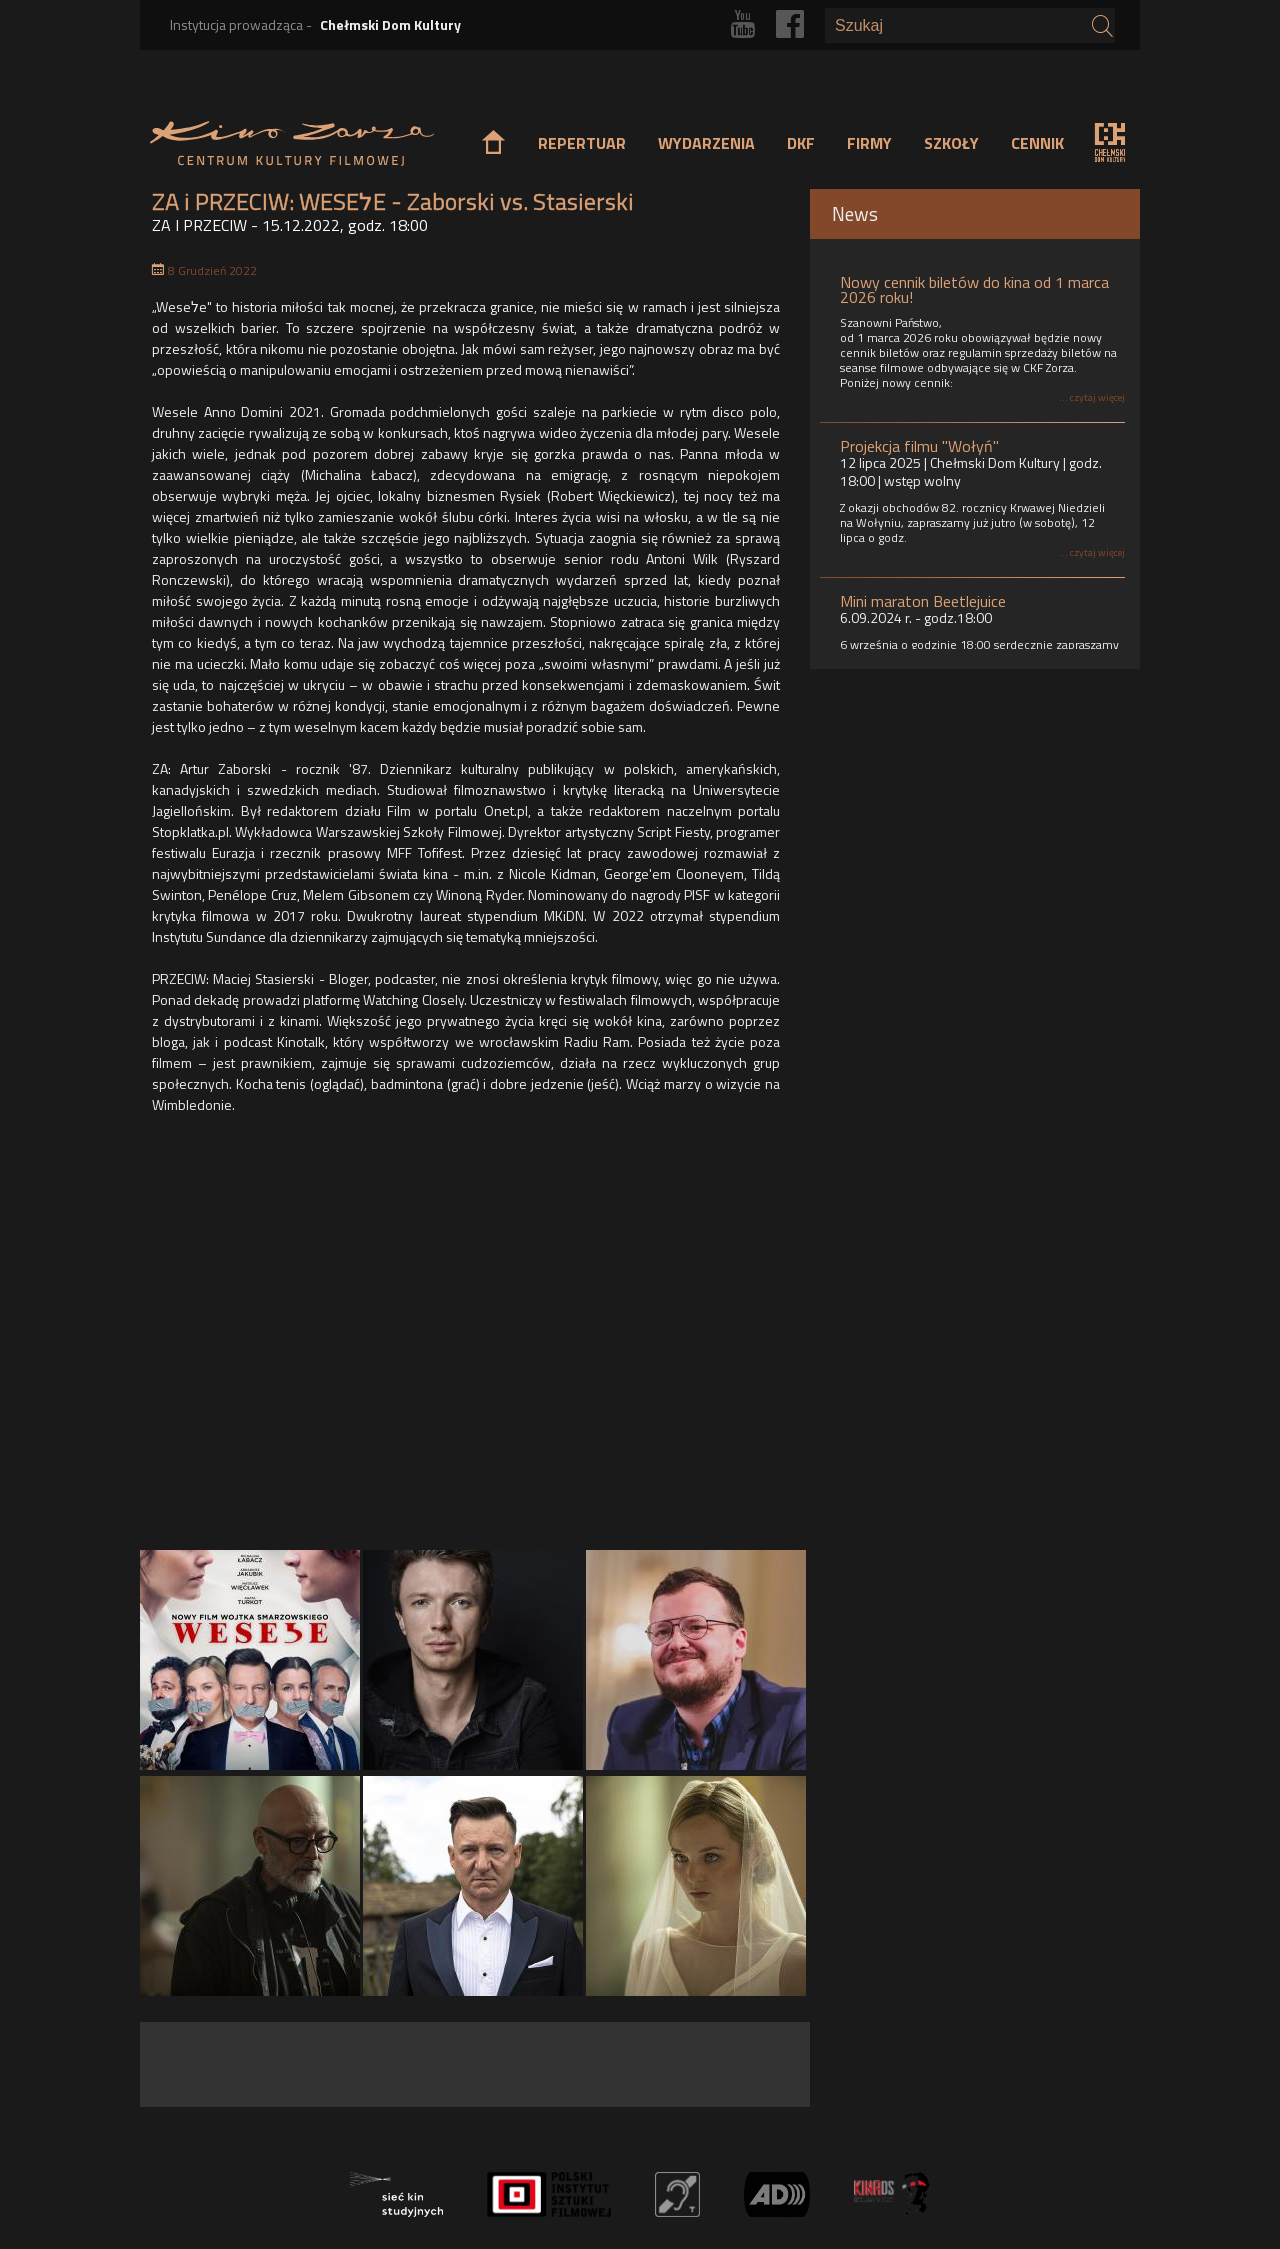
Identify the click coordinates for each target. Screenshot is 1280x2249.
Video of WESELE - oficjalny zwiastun (473, 1337)
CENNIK (1037, 143)
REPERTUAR (582, 143)
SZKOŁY (951, 143)
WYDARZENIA (706, 143)
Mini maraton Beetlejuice (923, 601)
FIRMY (869, 143)
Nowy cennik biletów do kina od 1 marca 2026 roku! (974, 289)
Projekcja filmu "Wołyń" (919, 446)
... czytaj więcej (1092, 397)
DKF (801, 143)
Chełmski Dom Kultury (390, 24)
